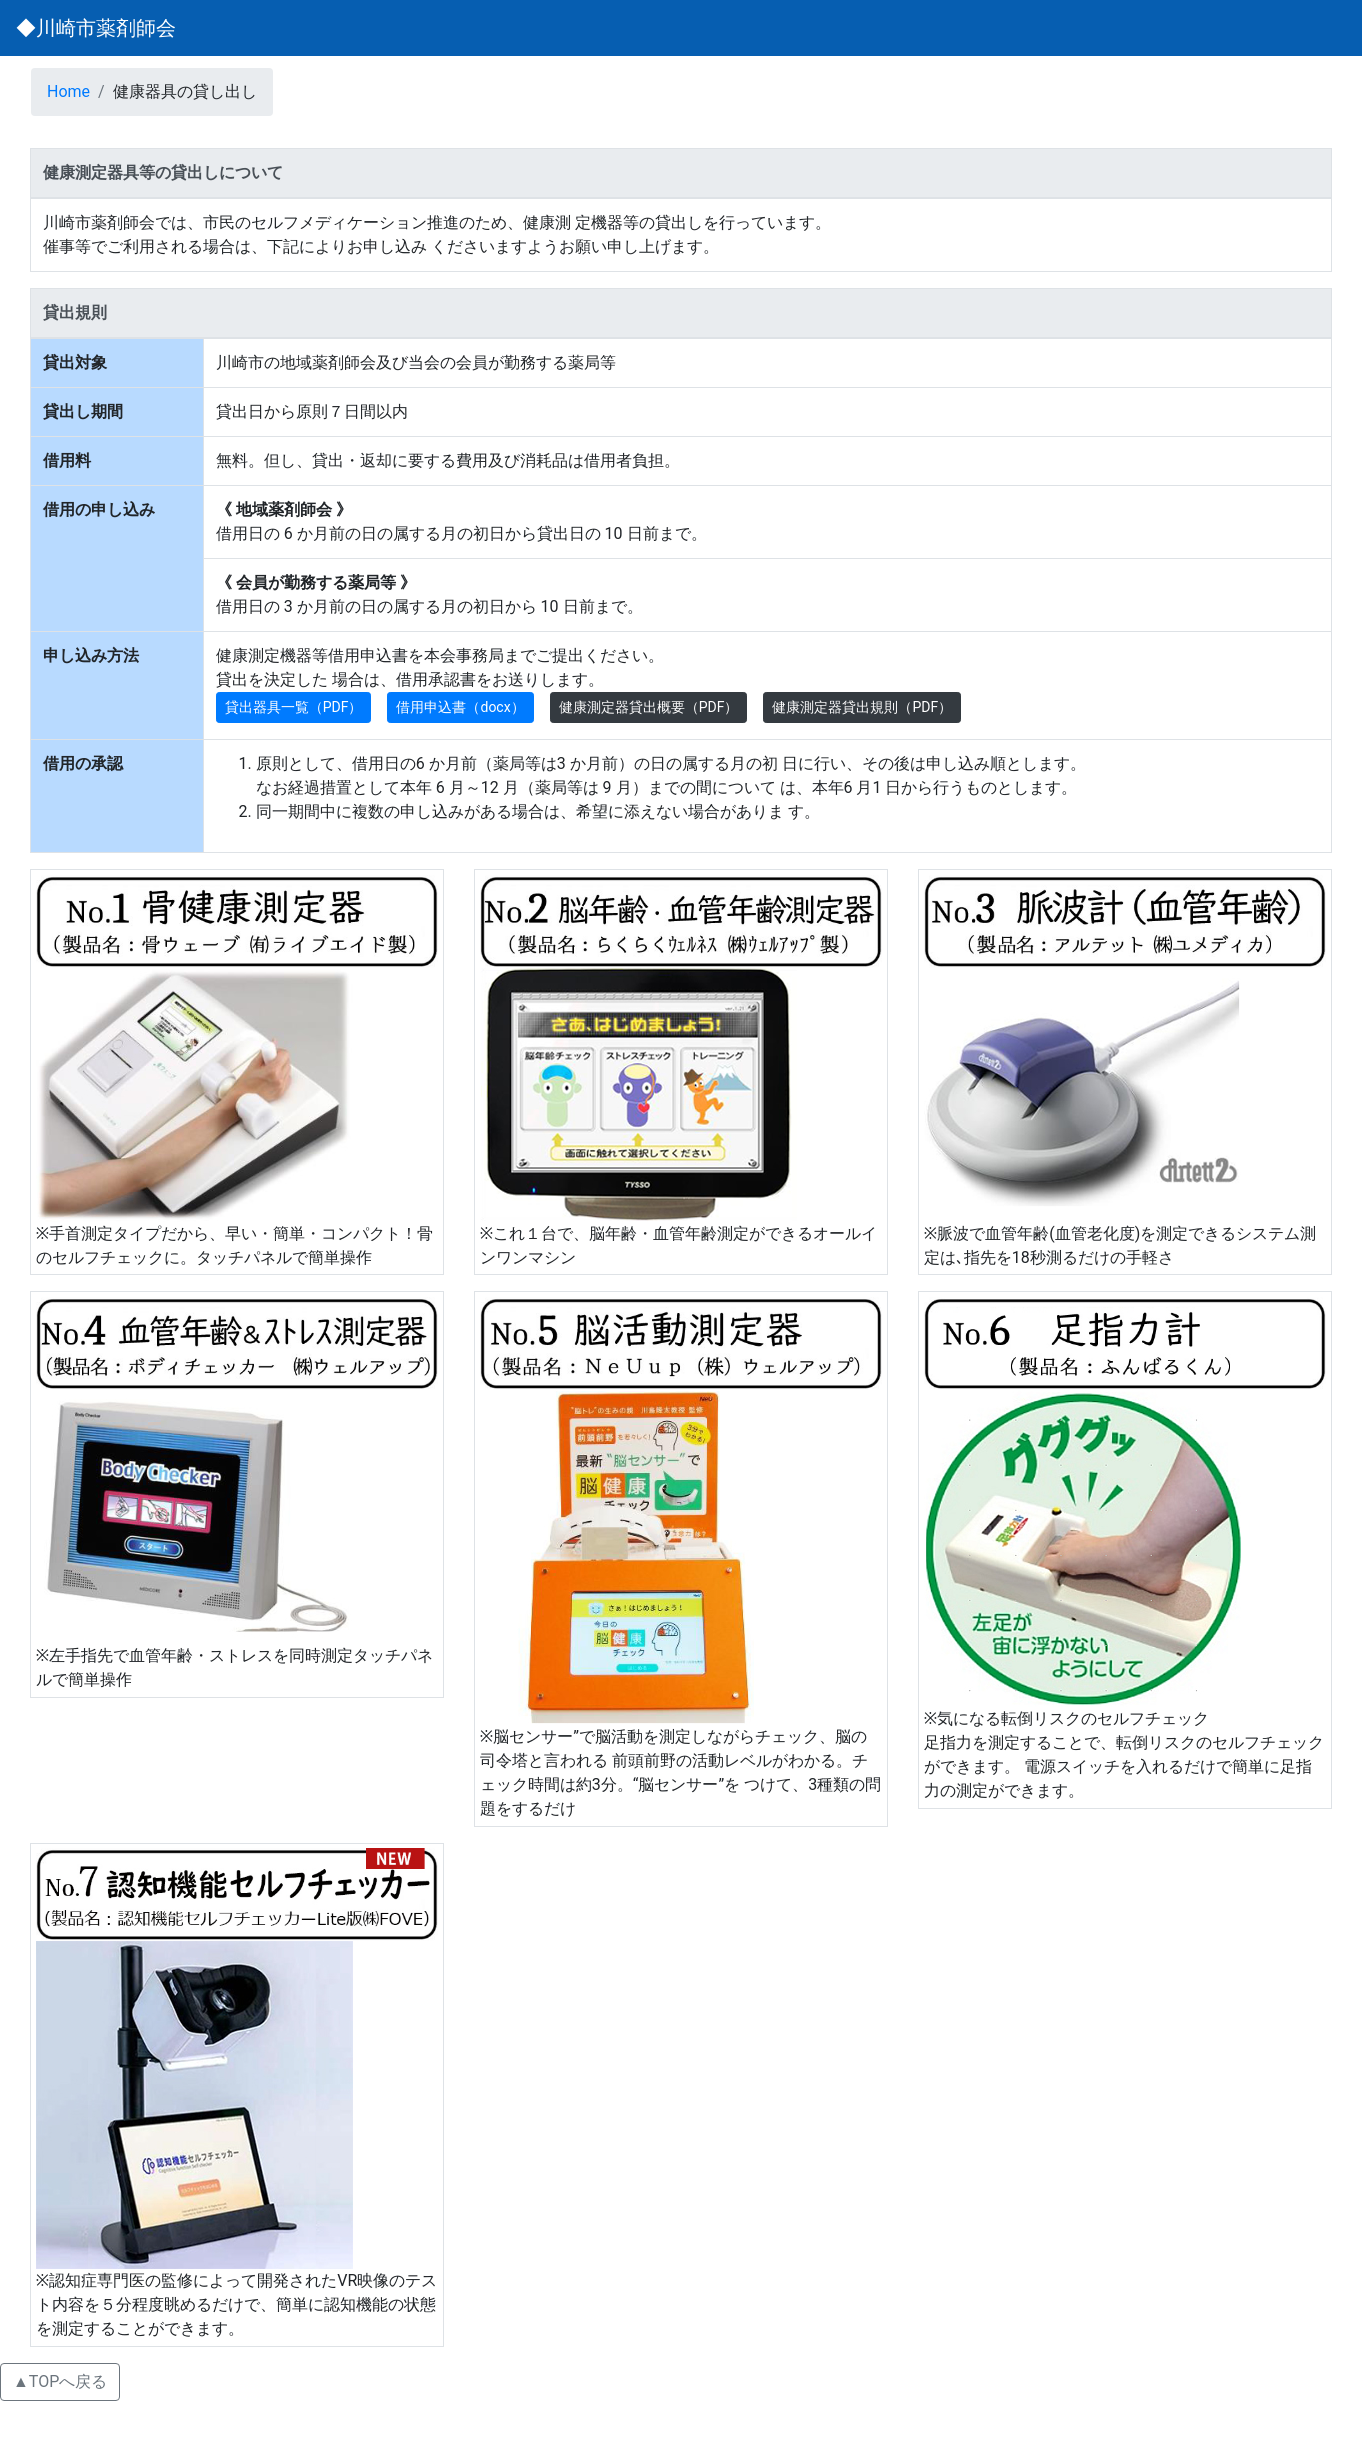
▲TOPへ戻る (60, 2381)
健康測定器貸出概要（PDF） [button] (649, 707)
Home (68, 91)
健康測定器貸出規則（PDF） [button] (862, 707)
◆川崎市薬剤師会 (96, 28)
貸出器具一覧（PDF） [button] (294, 707)
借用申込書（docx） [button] (460, 707)
